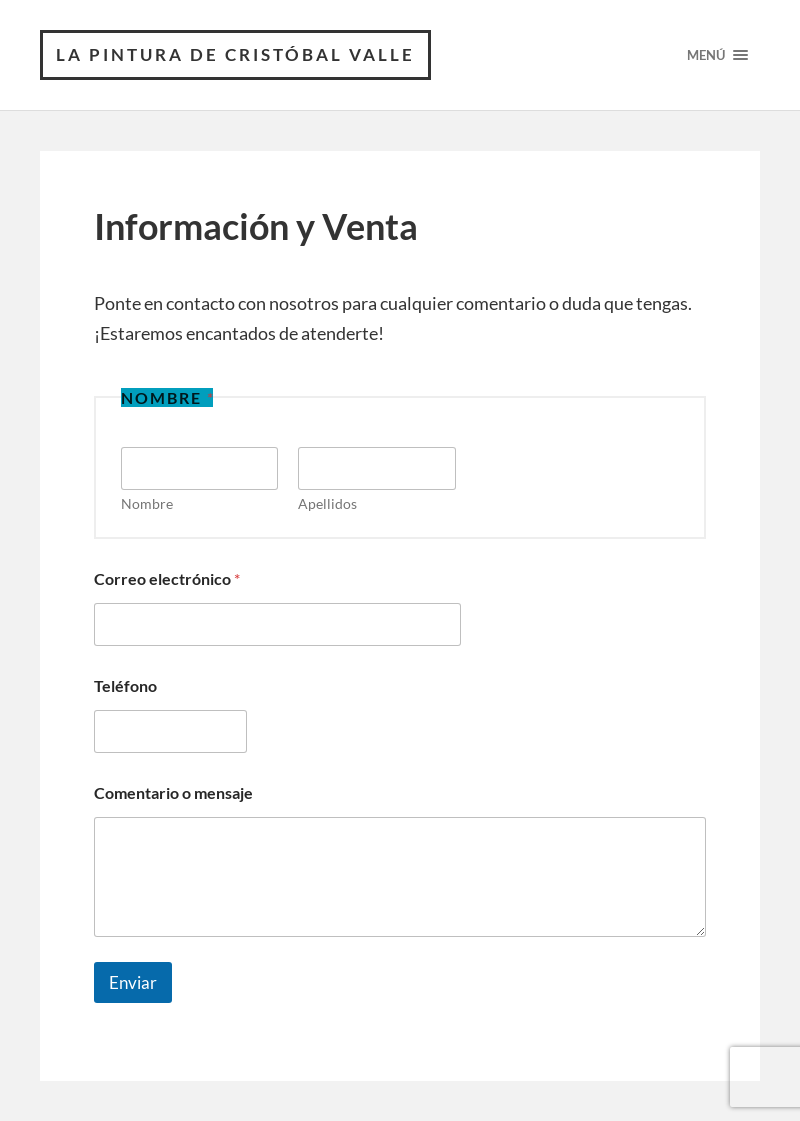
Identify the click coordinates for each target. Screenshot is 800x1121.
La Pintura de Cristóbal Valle (235, 54)
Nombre (147, 503)
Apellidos (327, 503)
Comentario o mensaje (173, 792)
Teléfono (125, 685)
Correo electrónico (167, 578)
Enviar (133, 982)
